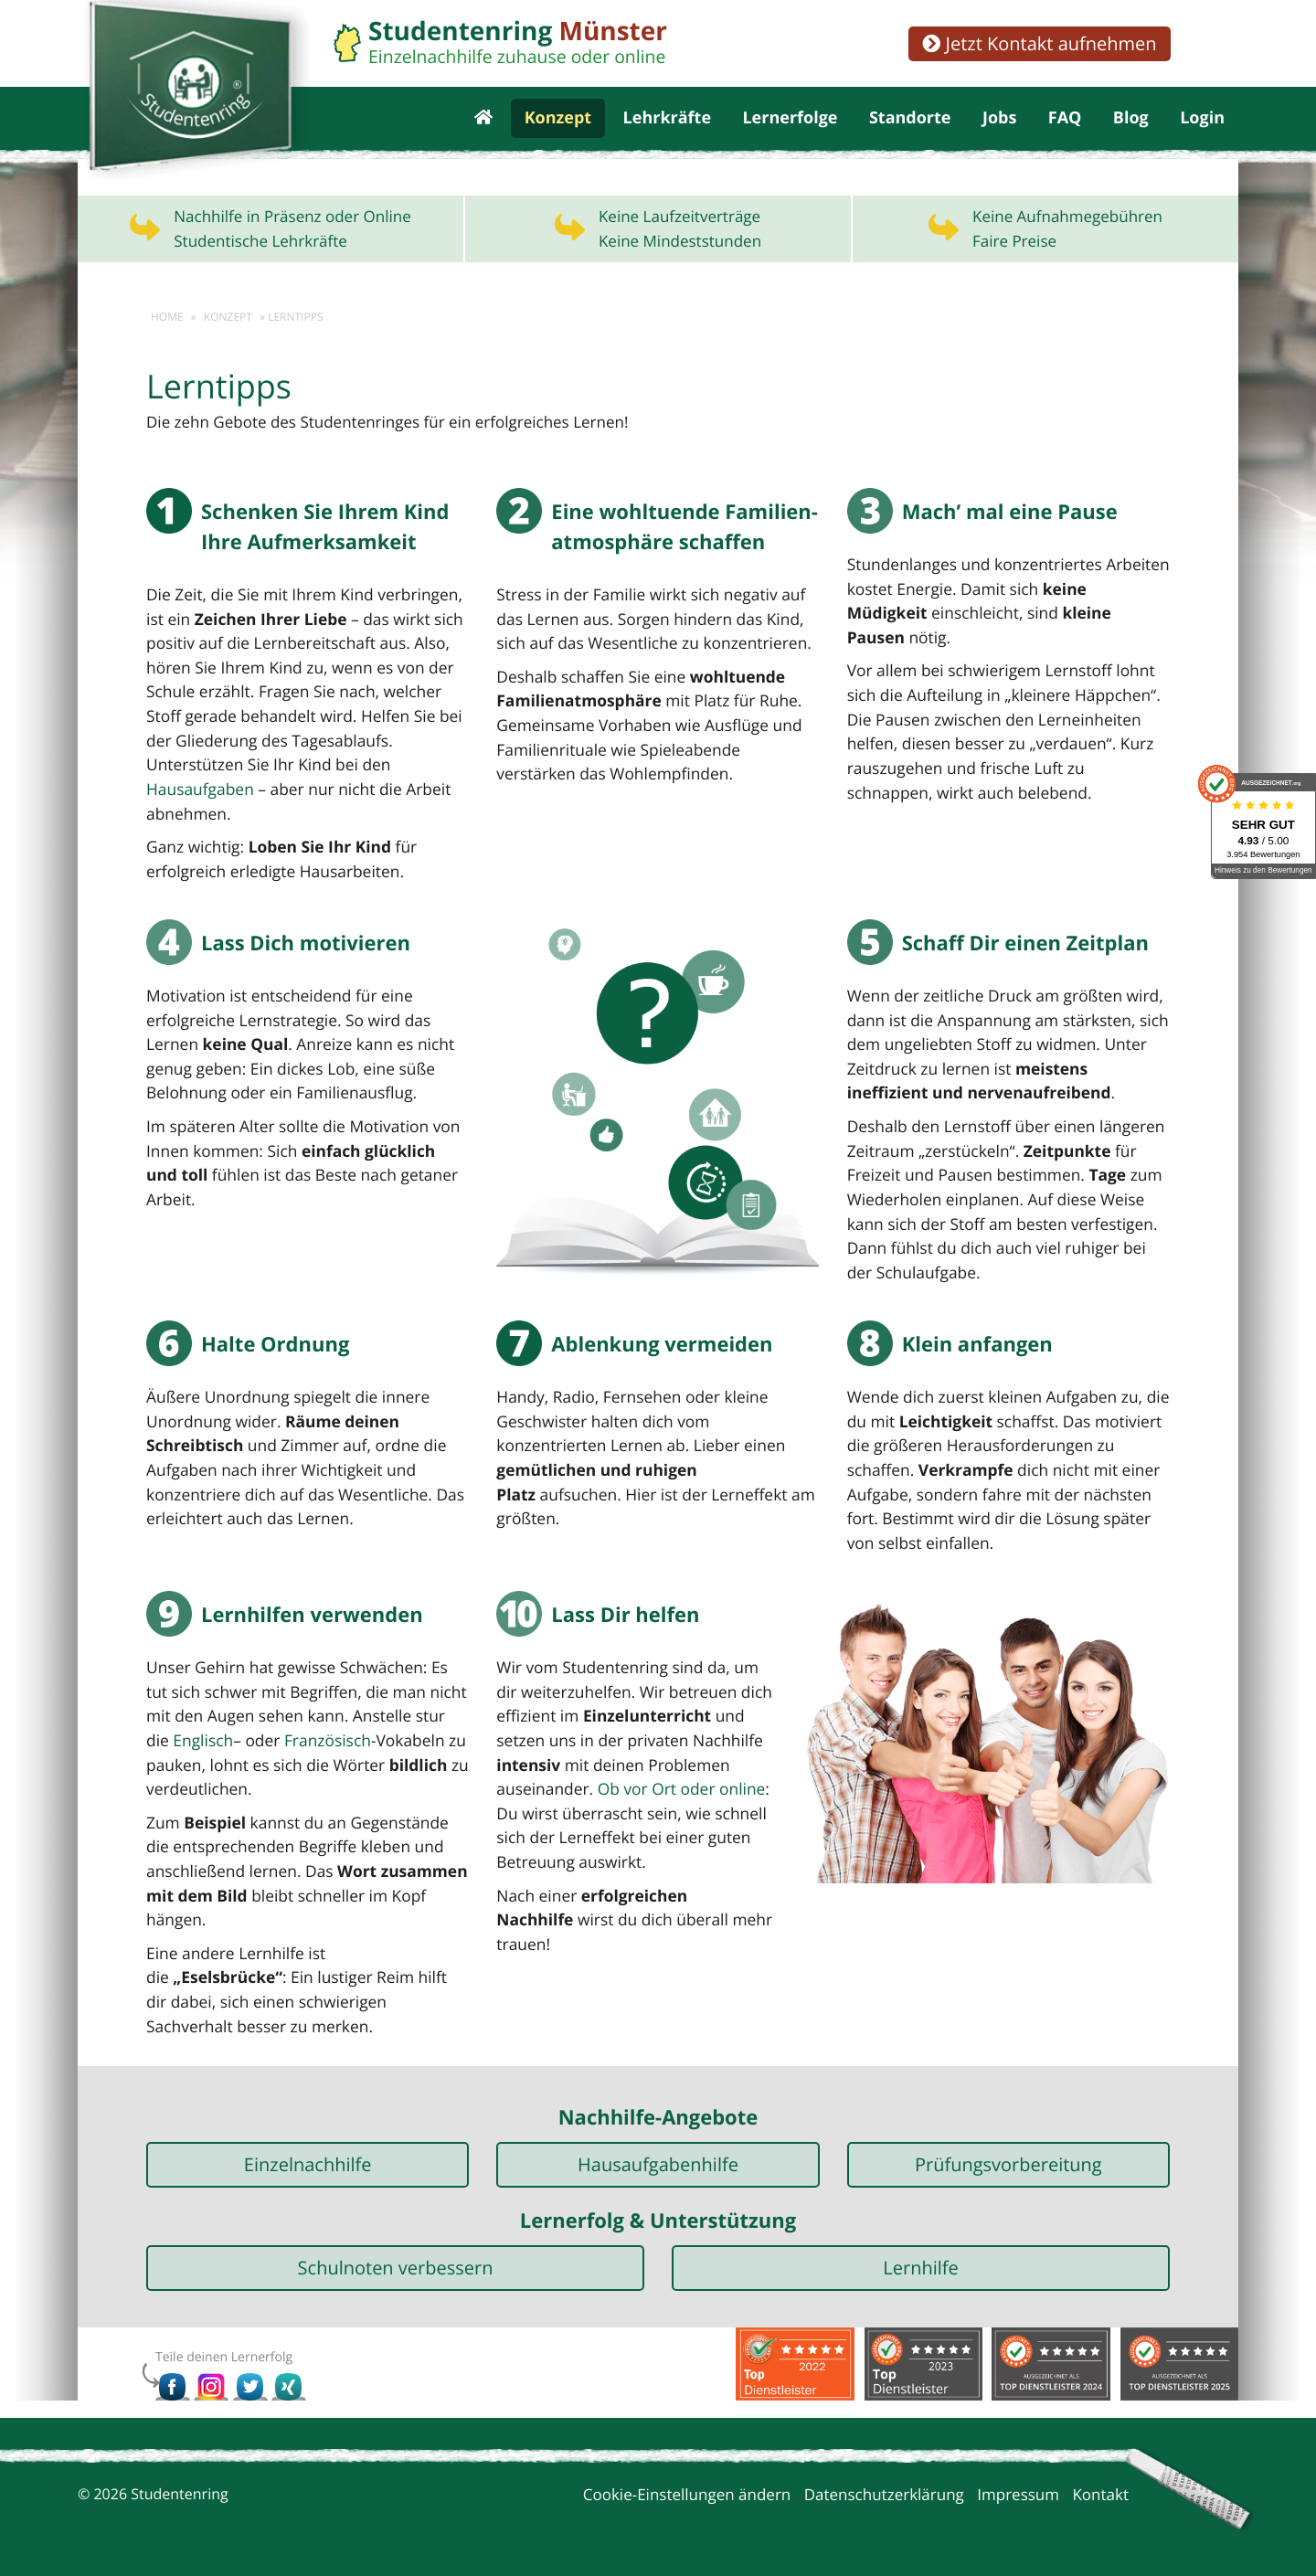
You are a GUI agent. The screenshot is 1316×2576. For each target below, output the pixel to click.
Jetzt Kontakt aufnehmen (1039, 43)
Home (167, 336)
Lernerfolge (789, 128)
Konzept (558, 128)
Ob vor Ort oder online (677, 1811)
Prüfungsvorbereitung (1008, 2160)
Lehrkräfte (667, 128)
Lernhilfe (920, 2264)
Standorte (910, 128)
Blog (1131, 128)
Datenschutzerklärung (884, 2490)
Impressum (1018, 2490)
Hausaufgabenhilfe (658, 2160)
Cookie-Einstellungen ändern (687, 2490)
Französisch (297, 1763)
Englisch (175, 1763)
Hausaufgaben (198, 809)
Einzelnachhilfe (308, 2160)
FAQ (1065, 128)
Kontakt (1100, 2490)
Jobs (999, 128)
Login (1202, 128)
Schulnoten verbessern (396, 2264)
